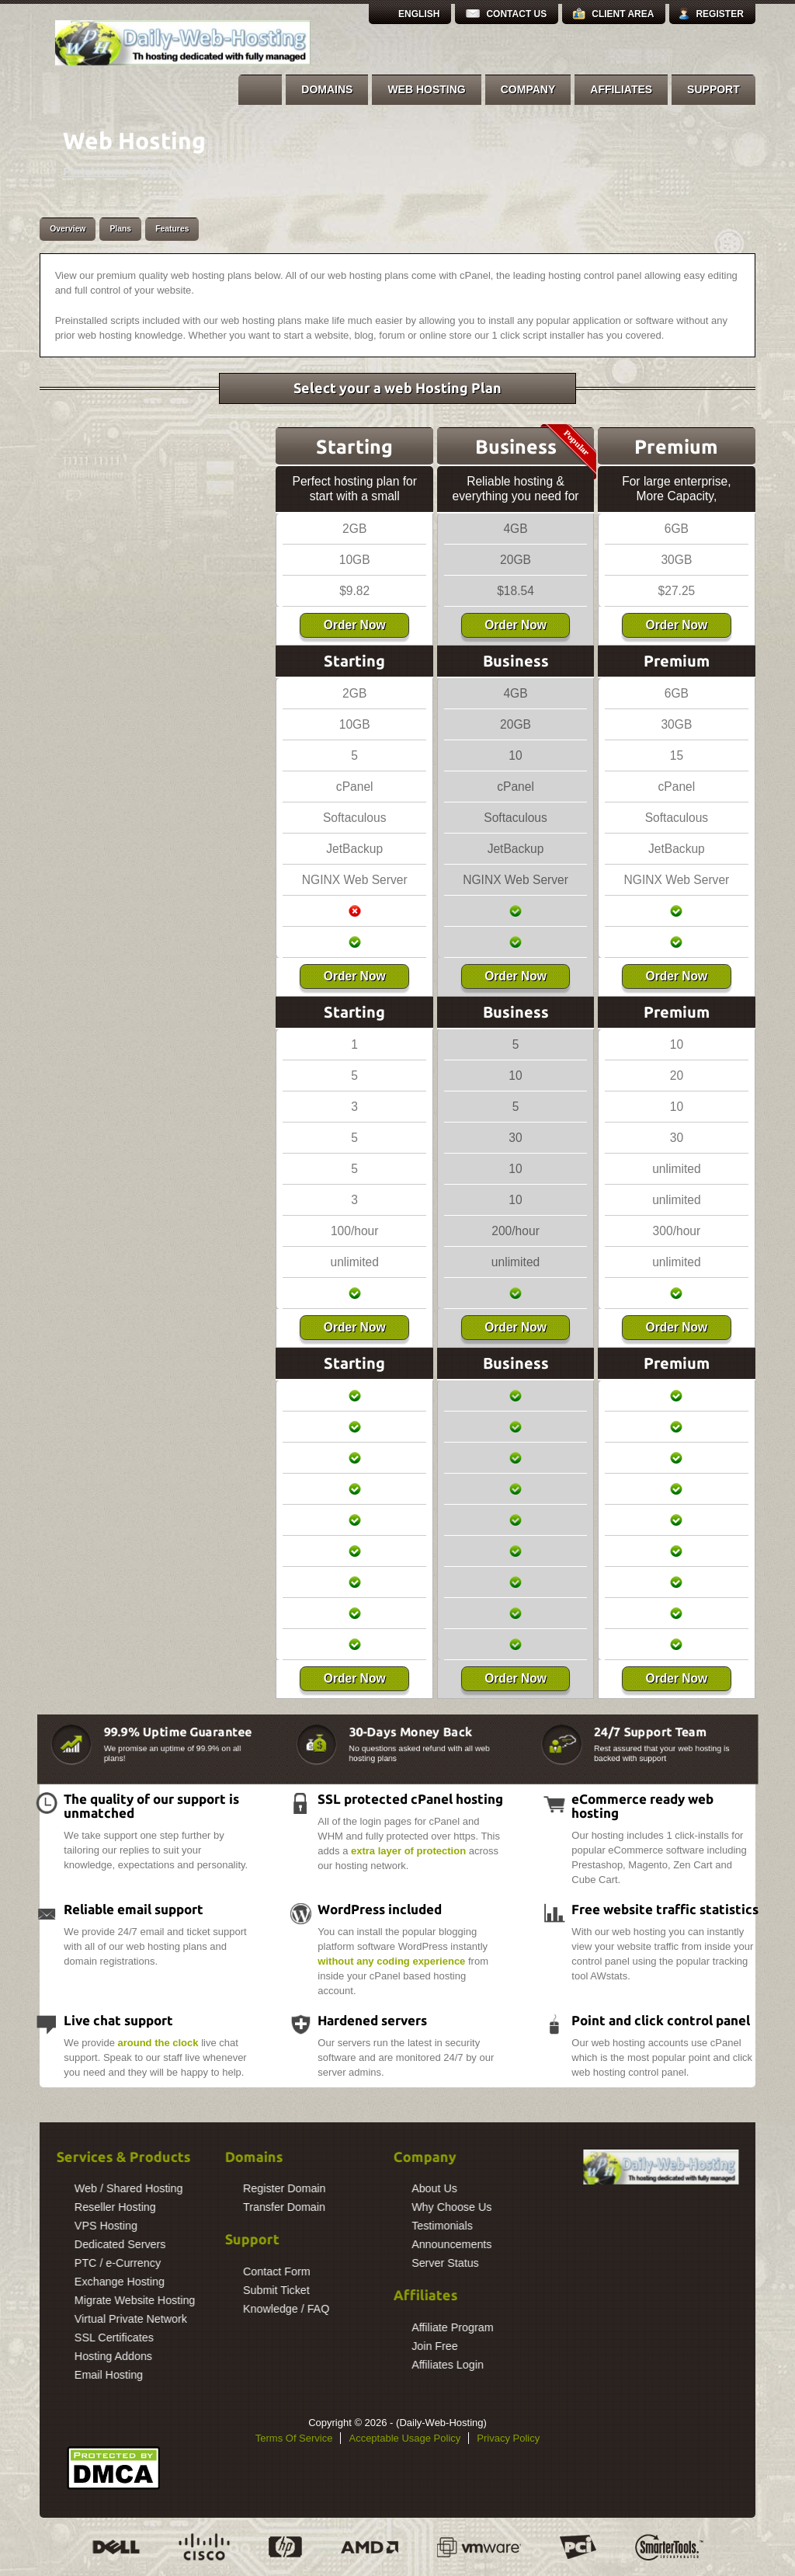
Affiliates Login (343, 2364)
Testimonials (337, 2225)
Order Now (355, 625)
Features (172, 229)
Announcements (347, 2244)
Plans (120, 229)
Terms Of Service (294, 2438)
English (418, 14)
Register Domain (179, 2188)
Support (713, 89)
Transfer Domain (179, 2207)
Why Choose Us (347, 2207)
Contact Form (172, 2271)
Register (719, 14)
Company (528, 89)
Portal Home (95, 171)
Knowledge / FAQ (181, 2309)
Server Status (340, 2263)
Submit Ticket (171, 2290)
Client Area (623, 14)
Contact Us (516, 14)
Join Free (330, 2346)
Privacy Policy (508, 2438)
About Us (329, 2188)
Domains (326, 89)
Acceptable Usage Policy (404, 2438)
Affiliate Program (347, 2327)
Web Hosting (426, 89)
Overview (67, 229)
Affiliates (621, 89)
